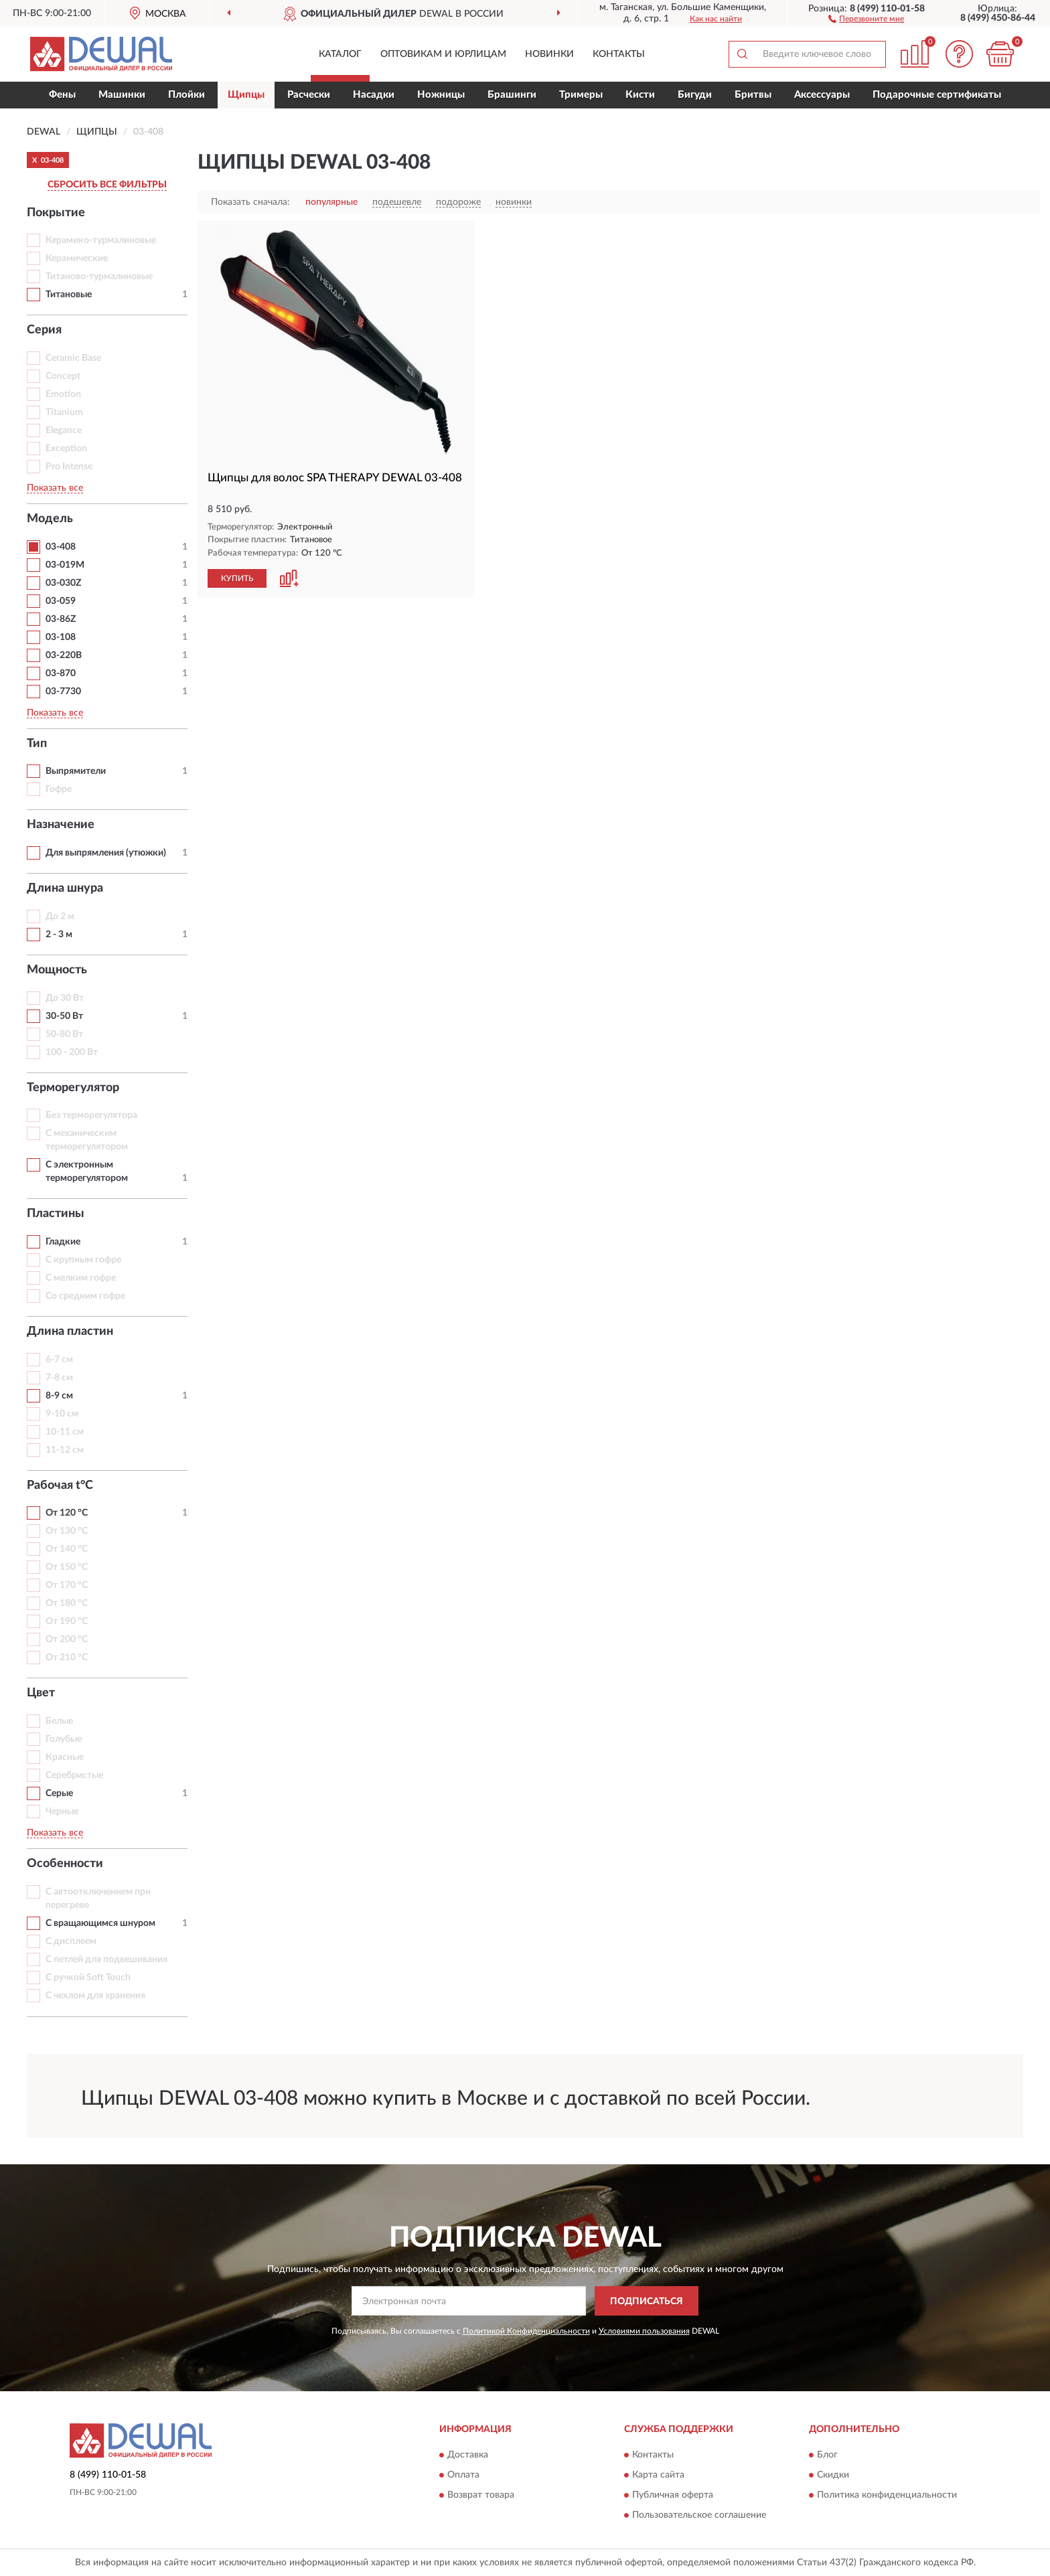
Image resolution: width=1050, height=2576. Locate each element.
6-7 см (59, 1359)
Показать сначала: (250, 202)
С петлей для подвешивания (106, 1959)
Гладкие (63, 1241)
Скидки (833, 2475)
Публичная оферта (672, 2495)
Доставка (467, 2455)
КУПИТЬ (237, 578)
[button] (866, 18)
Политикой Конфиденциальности (526, 2331)
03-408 (61, 547)
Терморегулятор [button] (73, 1088)
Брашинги (511, 95)
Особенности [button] (65, 1864)
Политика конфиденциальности (887, 2495)
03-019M (65, 565)
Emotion (63, 394)
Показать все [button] (55, 488)
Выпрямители (76, 771)
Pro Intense (69, 466)
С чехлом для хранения (95, 1995)
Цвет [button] (41, 1693)
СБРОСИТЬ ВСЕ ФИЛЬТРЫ (107, 184)
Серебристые (74, 1775)
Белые (59, 1721)
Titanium (64, 412)
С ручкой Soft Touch (88, 1977)
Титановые (69, 294)
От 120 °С (67, 1513)
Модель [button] (50, 519)
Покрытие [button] (56, 213)
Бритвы (753, 95)
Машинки (121, 95)
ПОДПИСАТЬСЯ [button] (646, 2301)
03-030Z (63, 583)
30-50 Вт (64, 1016)
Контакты (619, 54)
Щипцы (246, 95)
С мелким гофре (81, 1278)
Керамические (77, 258)
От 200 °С (67, 1639)
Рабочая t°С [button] (60, 1485)
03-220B (64, 655)
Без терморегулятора (91, 1115)
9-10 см (62, 1414)
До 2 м (60, 916)
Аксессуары (822, 95)
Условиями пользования (644, 2331)
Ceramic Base (73, 358)
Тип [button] (37, 744)
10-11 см (65, 1432)
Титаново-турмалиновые (99, 276)
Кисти (640, 95)
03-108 (61, 637)
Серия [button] (44, 330)
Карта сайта (658, 2475)
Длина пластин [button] (70, 1331)
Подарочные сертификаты (937, 95)
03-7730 (63, 691)
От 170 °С (67, 1585)
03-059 (61, 601)
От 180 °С (67, 1603)
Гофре (59, 789)
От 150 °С (67, 1567)
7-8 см (59, 1377)
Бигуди (695, 95)
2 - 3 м (59, 934)
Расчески (308, 95)
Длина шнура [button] (65, 888)
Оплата (463, 2475)
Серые (59, 1793)
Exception (66, 448)
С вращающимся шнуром (100, 1923)
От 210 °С (67, 1657)
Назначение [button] (60, 825)
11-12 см (65, 1450)
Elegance (64, 430)
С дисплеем (71, 1941)
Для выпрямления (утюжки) (106, 853)
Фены (62, 95)
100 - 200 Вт (72, 1052)
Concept (63, 376)
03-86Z (61, 619)
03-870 (61, 673)
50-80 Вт (64, 1034)
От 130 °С (67, 1531)
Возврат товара (480, 2495)
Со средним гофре (85, 1296)
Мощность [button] (57, 970)
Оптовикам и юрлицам (443, 54)
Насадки (373, 95)
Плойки (186, 95)
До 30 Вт (65, 998)
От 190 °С (67, 1621)
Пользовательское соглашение (699, 2515)
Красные (65, 1757)
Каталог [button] (340, 54)
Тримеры (581, 95)
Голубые (64, 1739)
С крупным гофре (83, 1260)
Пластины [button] (55, 1214)
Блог (827, 2455)
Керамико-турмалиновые (101, 240)
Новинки (549, 54)
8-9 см (59, 1395)
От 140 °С (67, 1549)
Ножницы (441, 95)
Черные (62, 1811)
